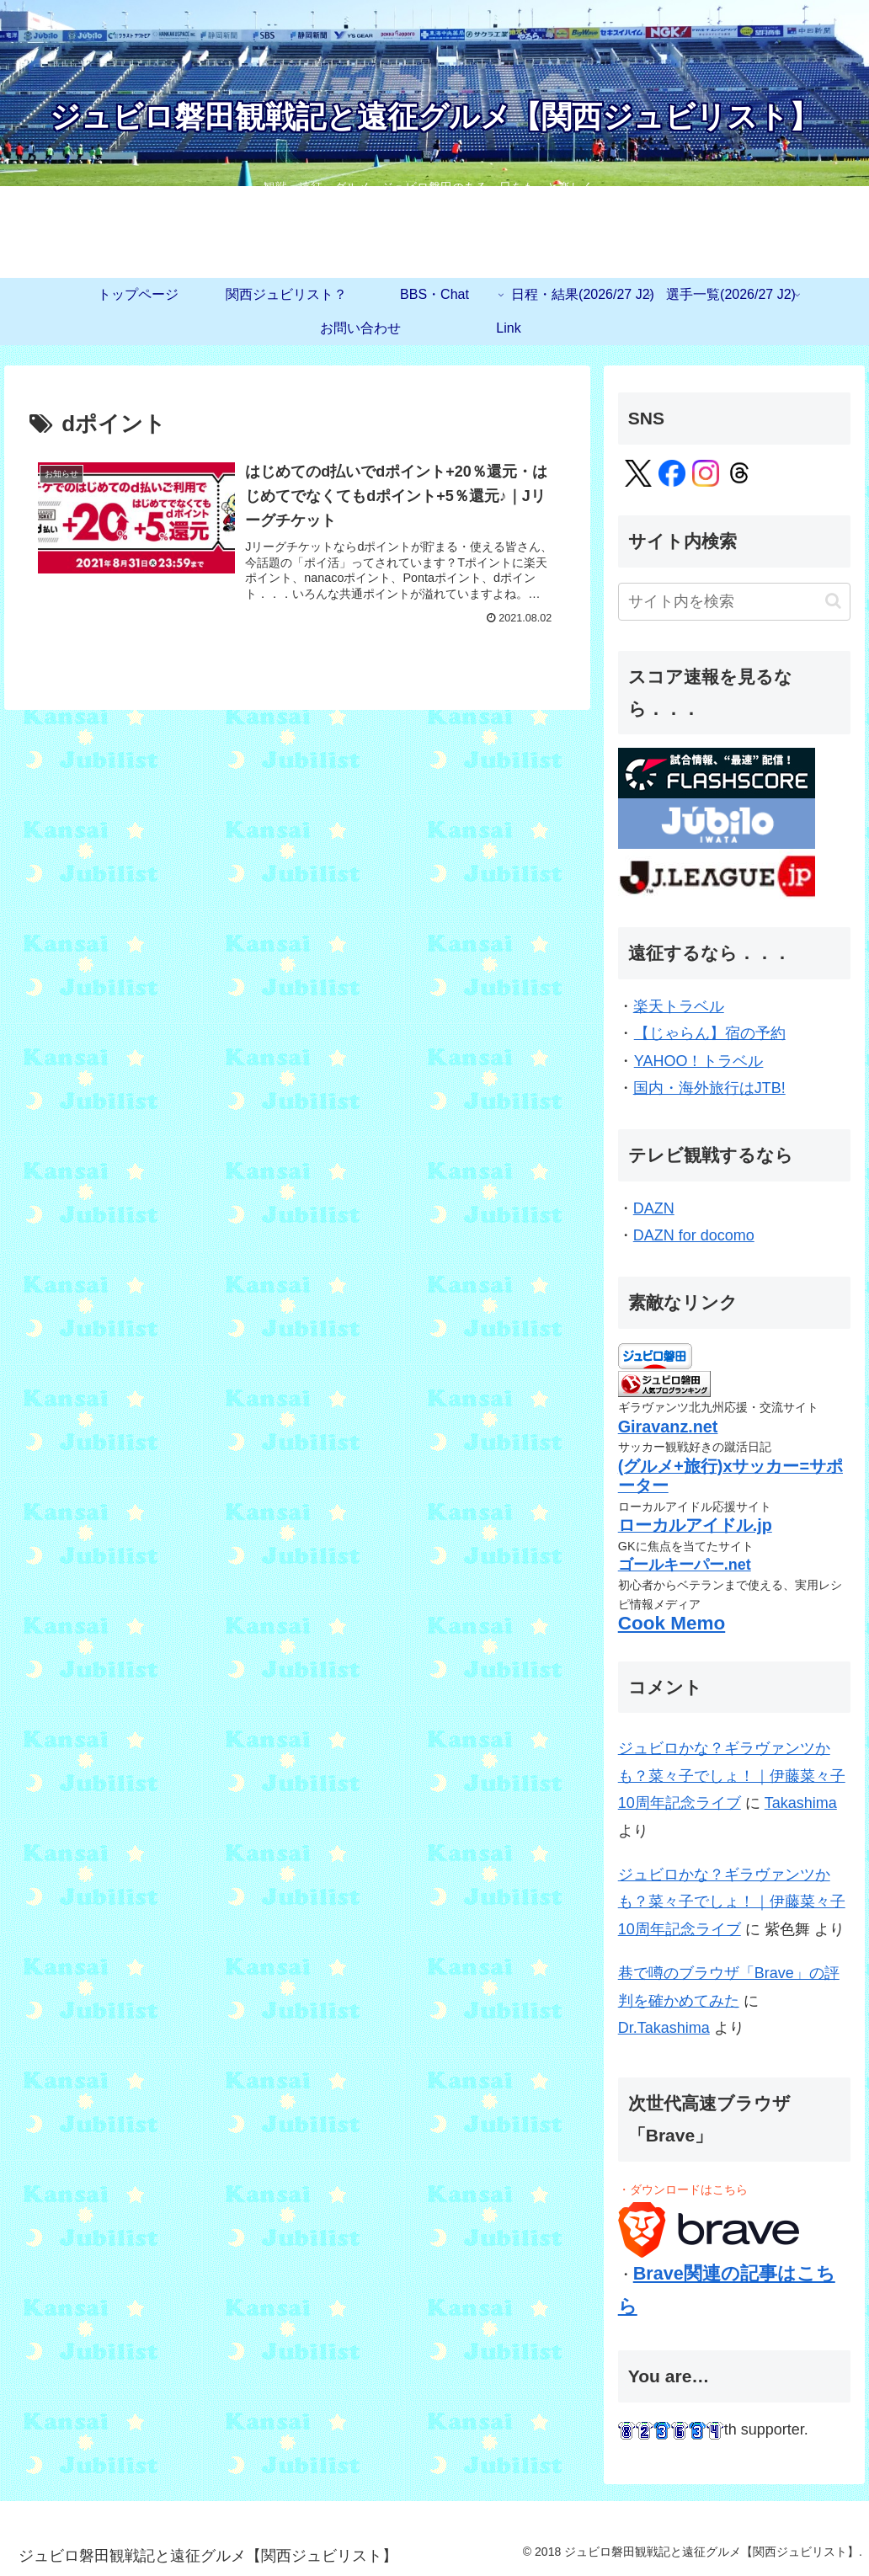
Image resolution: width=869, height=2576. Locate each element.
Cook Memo (672, 1623)
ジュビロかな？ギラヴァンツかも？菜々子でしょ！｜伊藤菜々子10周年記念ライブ (731, 1775)
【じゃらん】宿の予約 (709, 1033)
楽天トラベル (678, 1006)
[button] (833, 601)
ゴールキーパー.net (684, 1564)
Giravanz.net (668, 1426)
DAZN (654, 1208)
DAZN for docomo (693, 1235)
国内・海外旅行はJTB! (709, 1088)
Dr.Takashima (664, 2027)
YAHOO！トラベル (698, 1061)
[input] (734, 602)
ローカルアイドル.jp (695, 1525)
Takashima (801, 1803)
